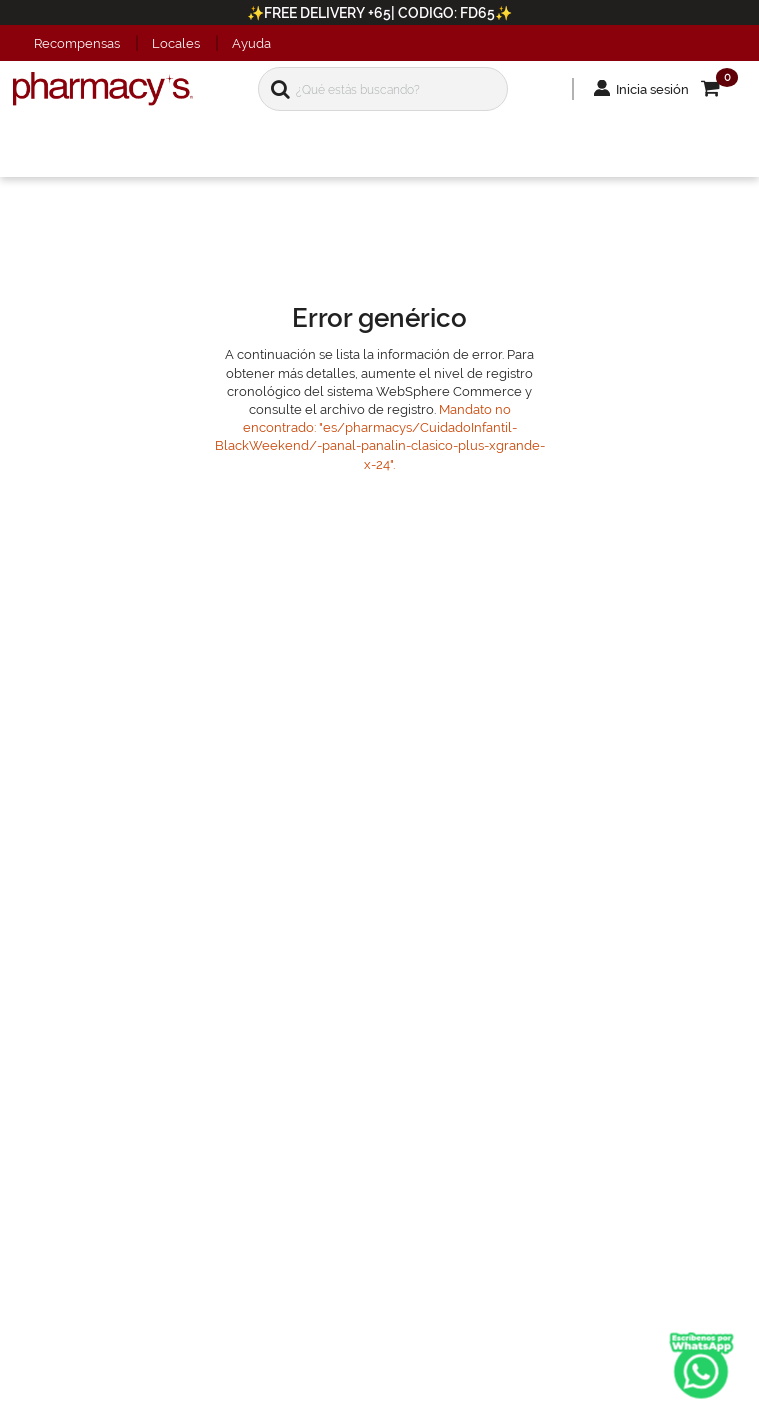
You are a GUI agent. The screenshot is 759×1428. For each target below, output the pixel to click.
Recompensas (77, 43)
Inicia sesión (631, 96)
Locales (176, 43)
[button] (702, 96)
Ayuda (251, 43)
